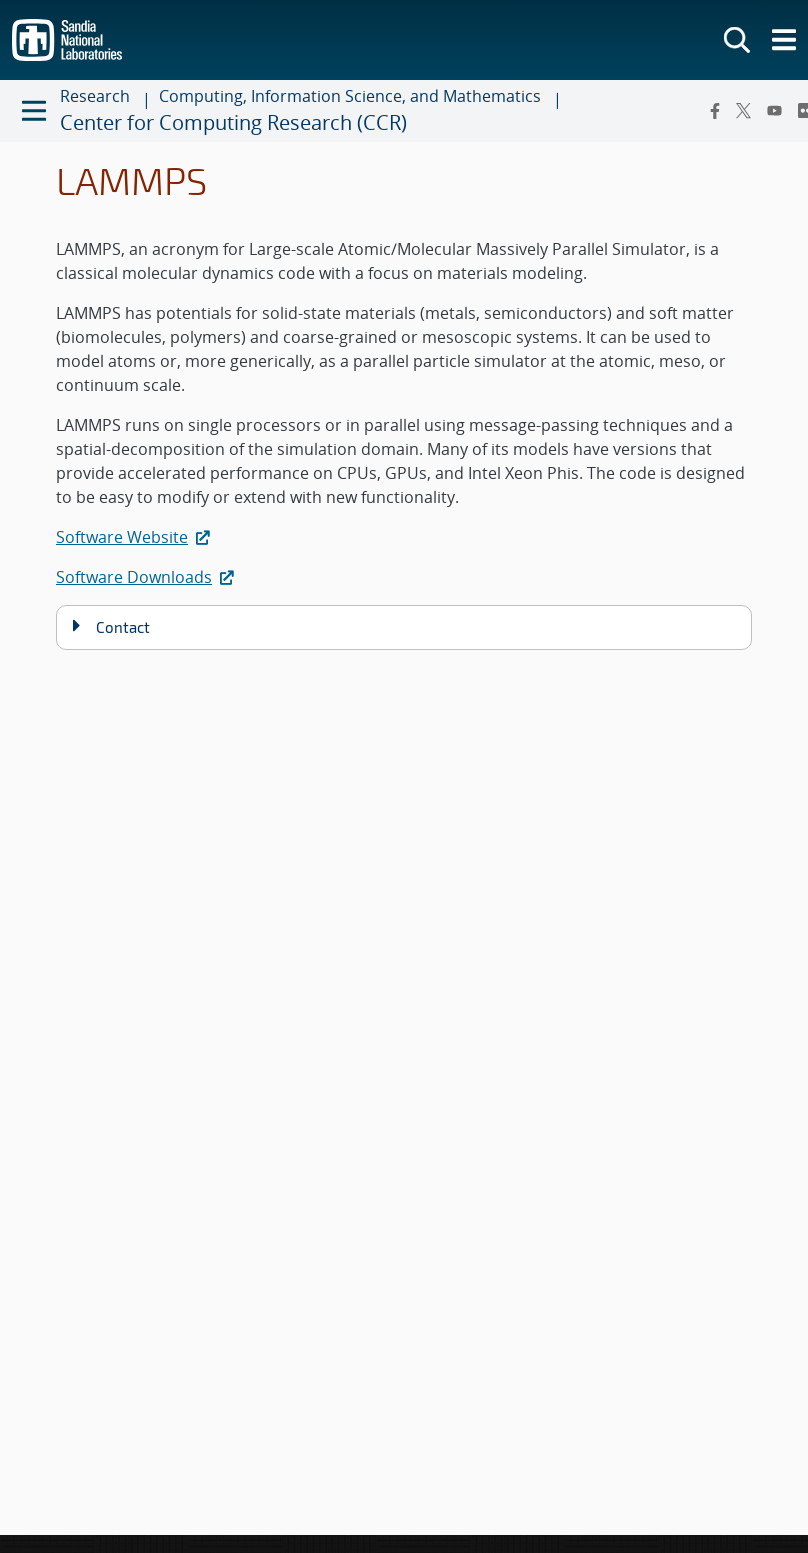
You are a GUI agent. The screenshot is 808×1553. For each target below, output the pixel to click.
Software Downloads (147, 577)
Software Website (135, 537)
